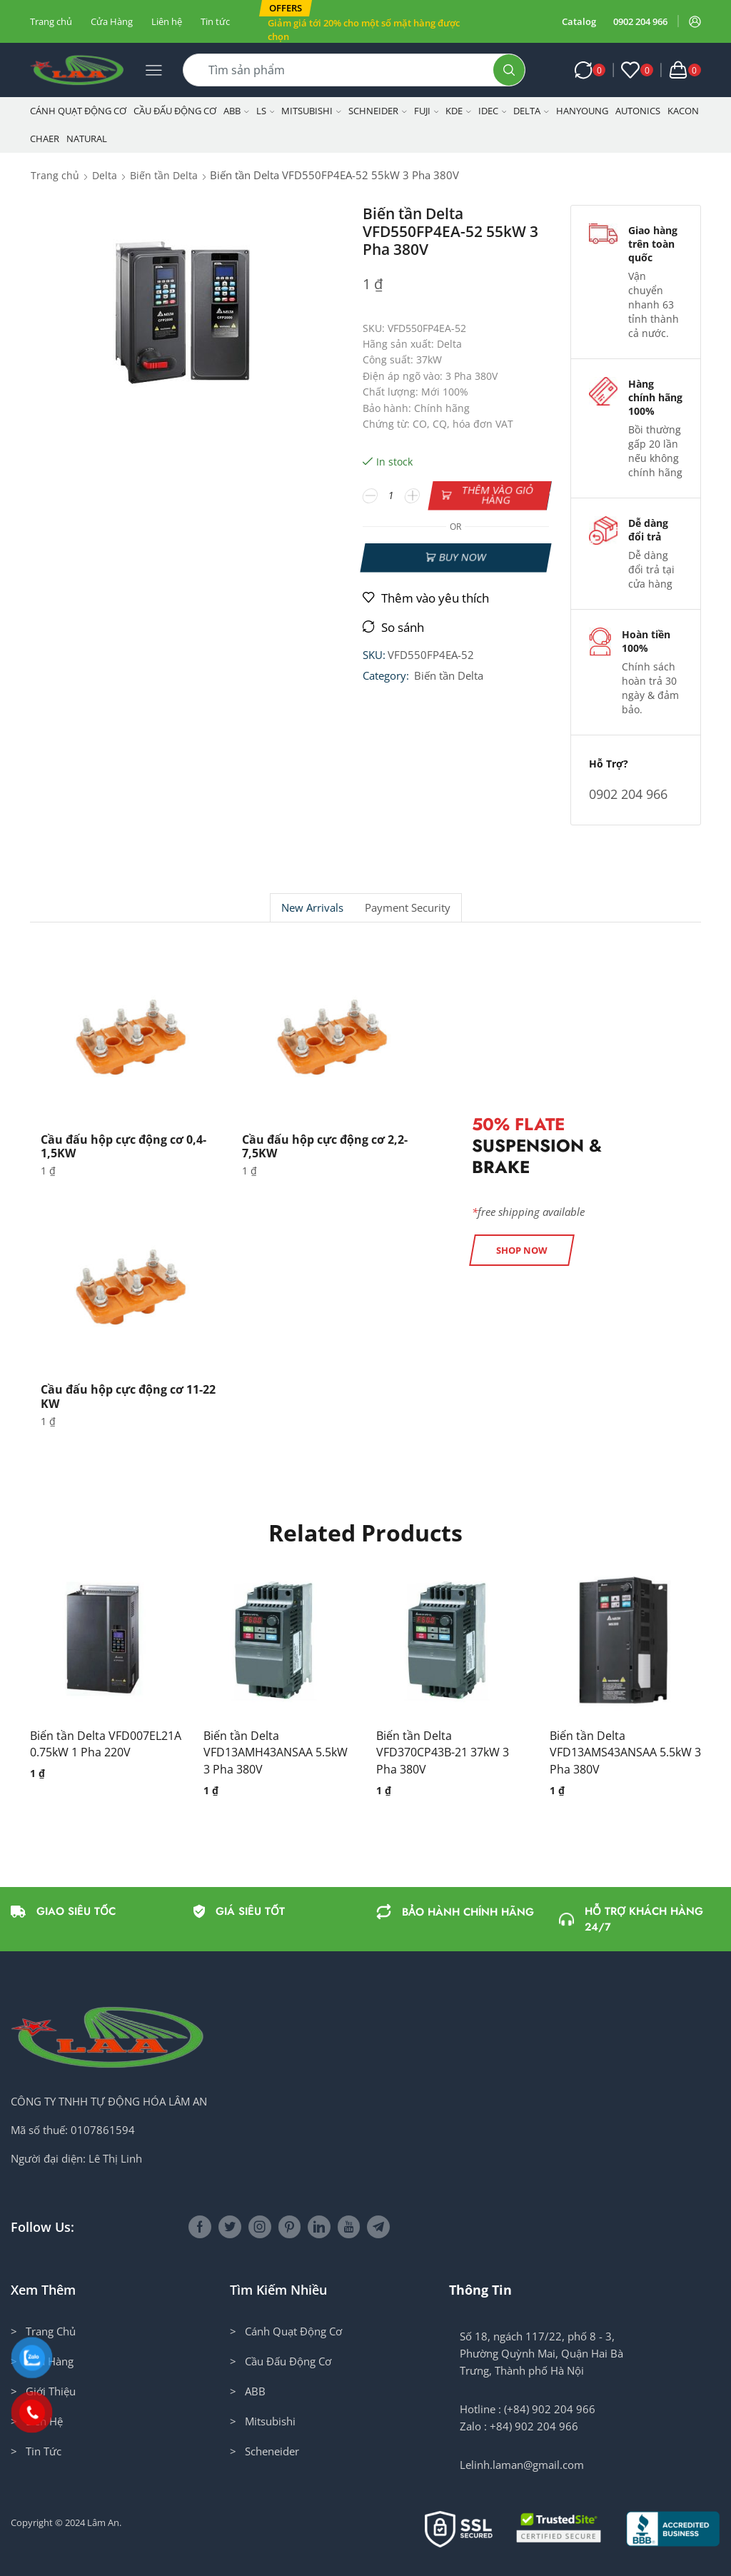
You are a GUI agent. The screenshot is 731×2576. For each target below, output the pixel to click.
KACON (683, 110)
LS (265, 110)
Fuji (426, 110)
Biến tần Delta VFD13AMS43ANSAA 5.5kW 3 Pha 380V (625, 1753)
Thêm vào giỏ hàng (497, 495)
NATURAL (86, 138)
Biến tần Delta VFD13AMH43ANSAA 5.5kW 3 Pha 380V (275, 1753)
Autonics (637, 110)
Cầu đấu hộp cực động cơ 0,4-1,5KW (123, 1146)
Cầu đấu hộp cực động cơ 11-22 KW (128, 1396)
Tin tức (215, 21)
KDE (458, 110)
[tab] (312, 907)
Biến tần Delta (164, 175)
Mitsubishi (311, 110)
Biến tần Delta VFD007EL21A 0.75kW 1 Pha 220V (105, 1744)
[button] (285, 8)
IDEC (492, 110)
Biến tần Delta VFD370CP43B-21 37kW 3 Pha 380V (442, 1753)
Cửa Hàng (112, 21)
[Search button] (509, 70)
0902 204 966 (640, 21)
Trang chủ (51, 21)
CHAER (44, 138)
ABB (236, 110)
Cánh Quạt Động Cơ (78, 110)
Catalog (579, 21)
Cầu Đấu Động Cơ (174, 110)
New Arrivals (312, 907)
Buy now (462, 557)
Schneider (377, 110)
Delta (531, 110)
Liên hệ (166, 21)
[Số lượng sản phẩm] (390, 495)
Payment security (407, 907)
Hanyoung (582, 110)
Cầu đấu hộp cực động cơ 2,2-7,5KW (325, 1146)
